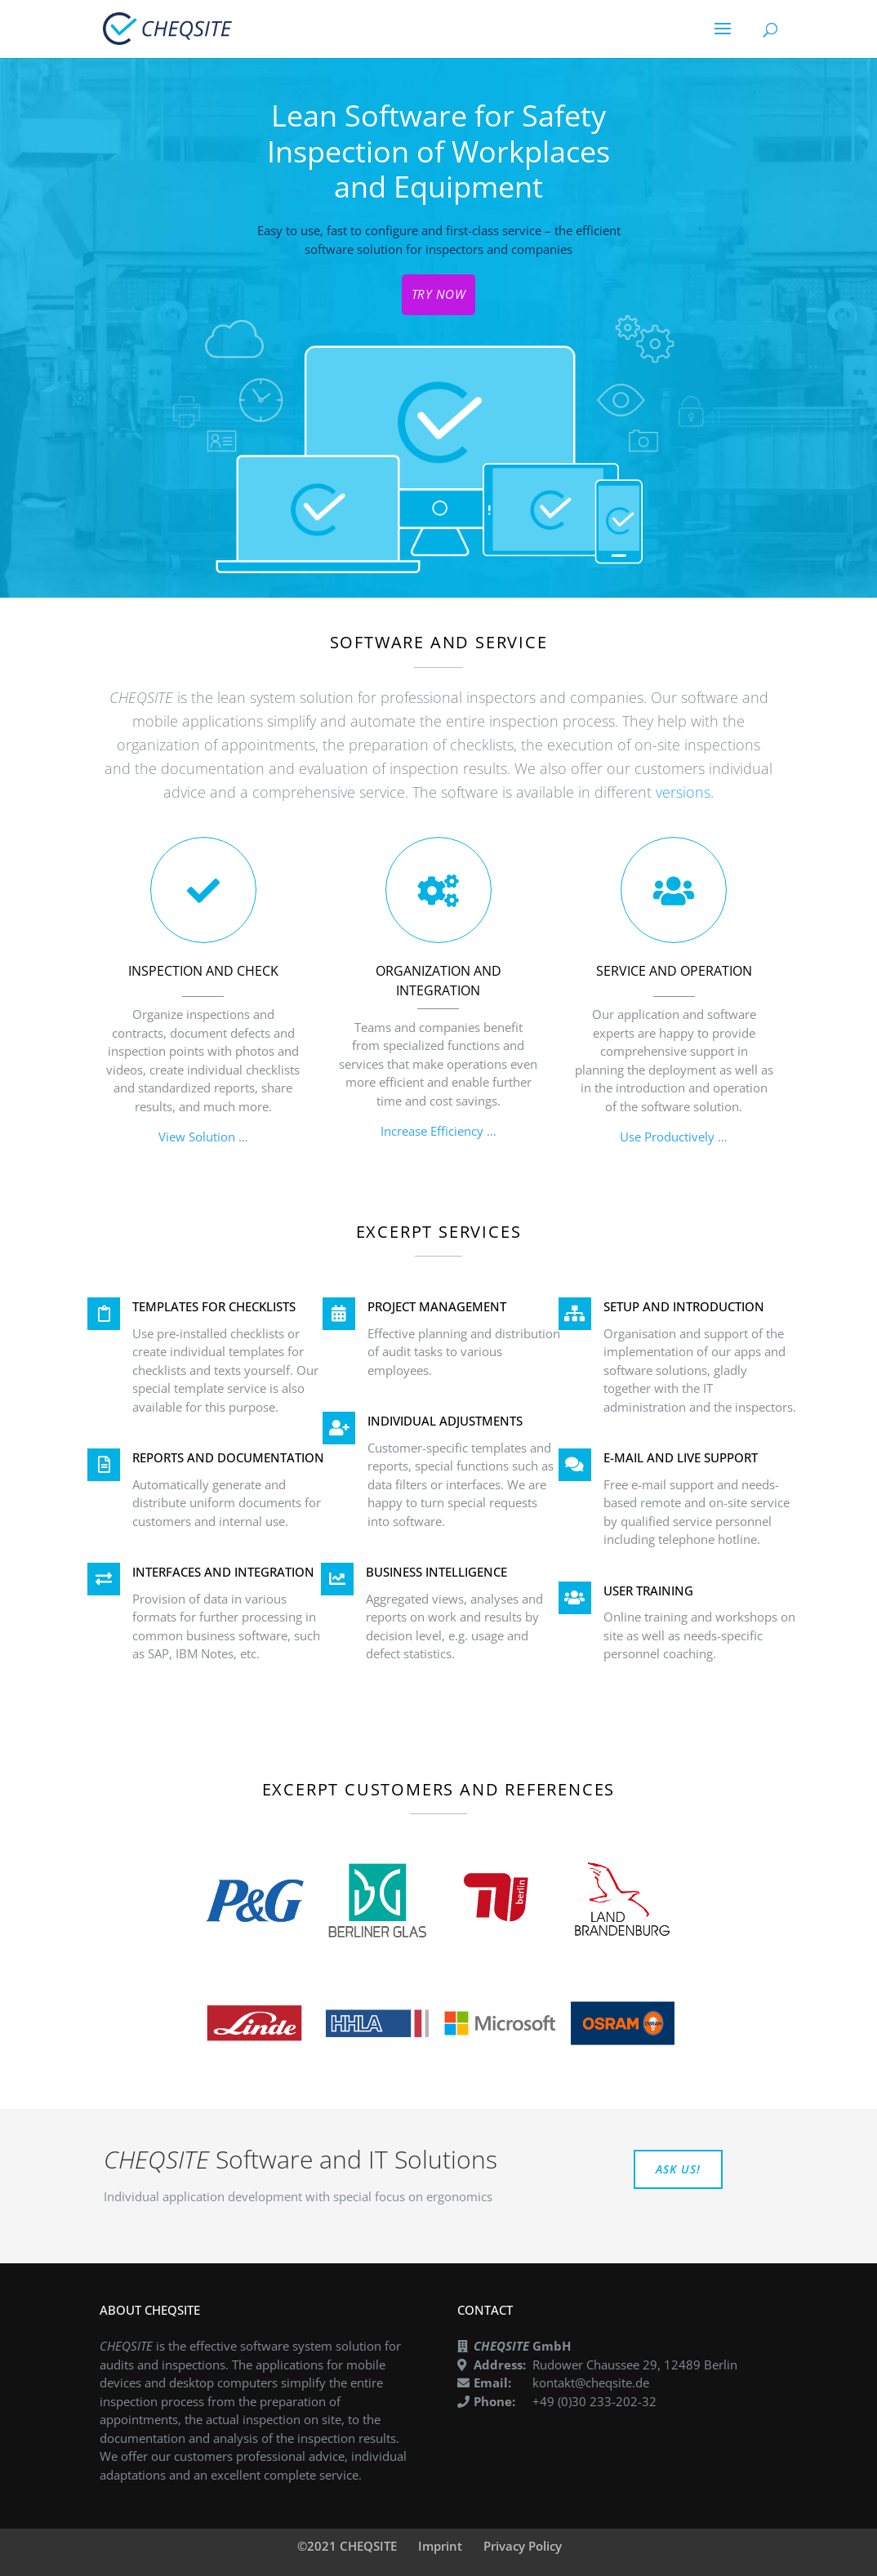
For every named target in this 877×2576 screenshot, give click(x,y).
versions (683, 792)
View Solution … (203, 1136)
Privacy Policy (522, 2546)
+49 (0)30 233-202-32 (594, 2401)
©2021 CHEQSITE (347, 2546)
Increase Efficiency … (438, 1131)
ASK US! (678, 2169)
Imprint (440, 2546)
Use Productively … (674, 1136)
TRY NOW (439, 294)
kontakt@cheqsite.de (590, 2382)
